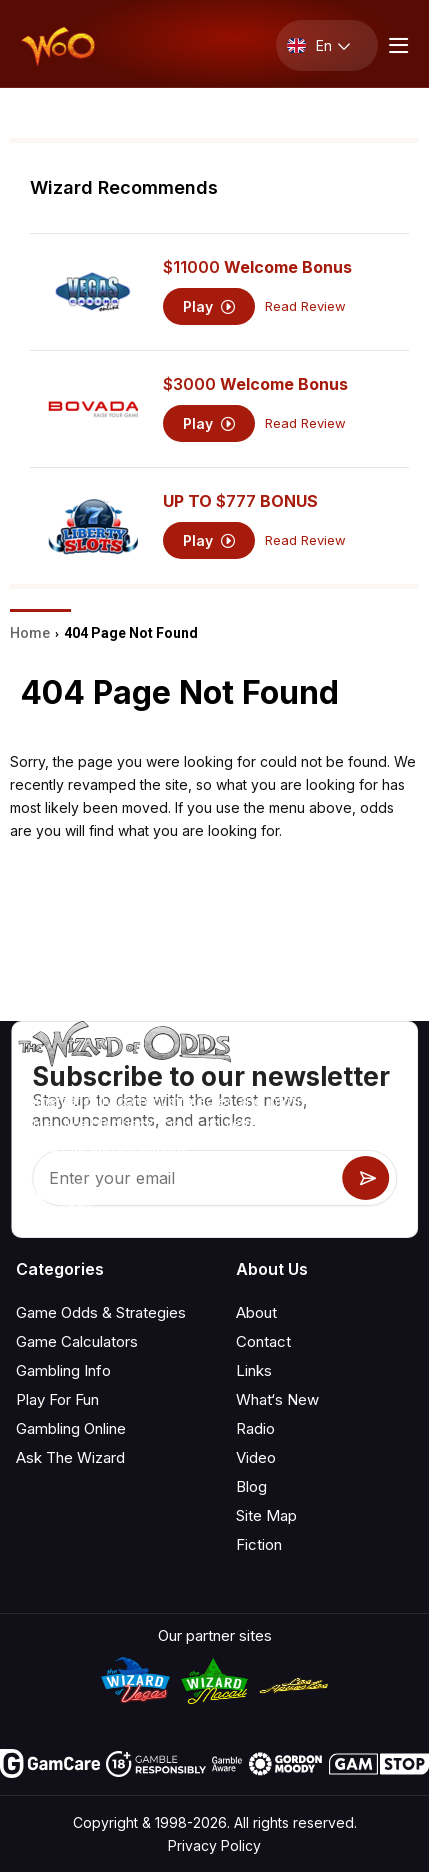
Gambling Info (63, 1370)
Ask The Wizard (70, 1457)
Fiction (259, 1544)
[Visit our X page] (77, 1200)
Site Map (266, 1515)
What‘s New (277, 1399)
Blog (251, 1486)
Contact (263, 1341)
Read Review (305, 306)
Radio (255, 1428)
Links (254, 1370)
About (256, 1312)
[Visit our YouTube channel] (33, 1200)
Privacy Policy (214, 1845)
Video (256, 1457)
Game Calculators (77, 1341)
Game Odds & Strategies (101, 1312)
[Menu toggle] (396, 45)
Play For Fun (57, 1399)
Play (209, 306)
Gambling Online (71, 1428)
